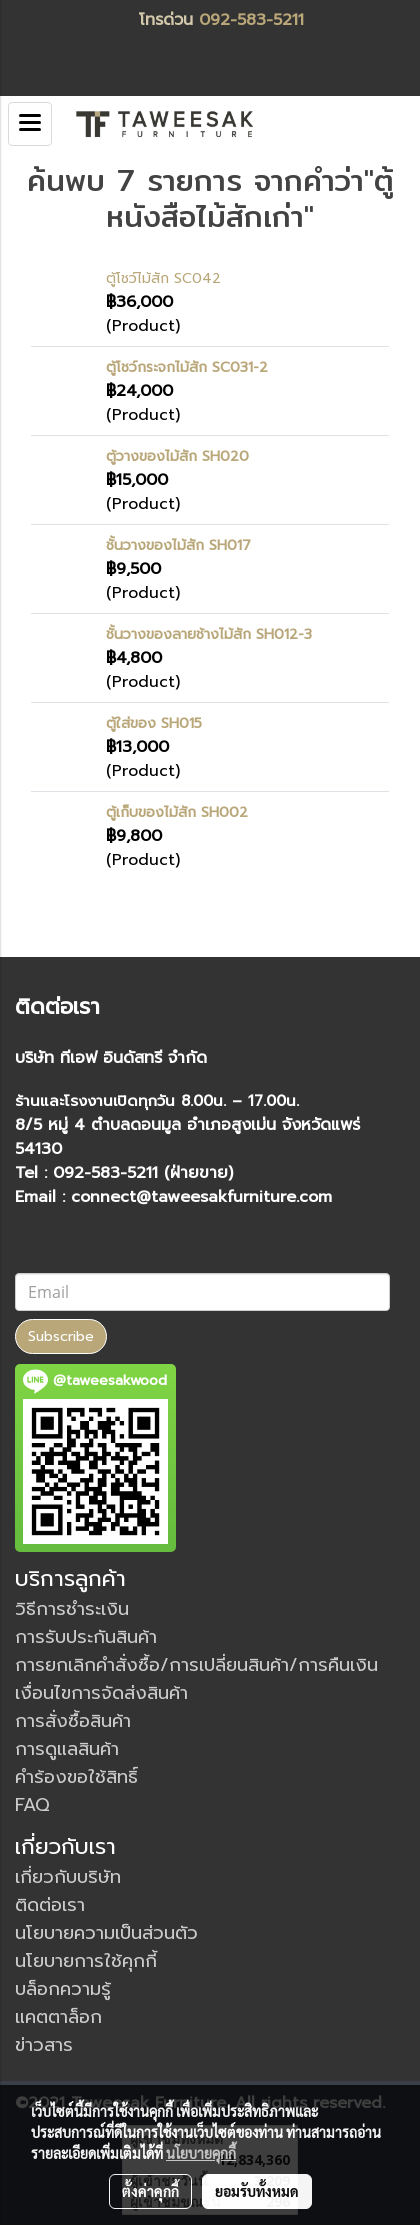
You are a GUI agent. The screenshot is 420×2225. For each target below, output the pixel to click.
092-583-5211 (251, 20)
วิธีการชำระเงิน (72, 1609)
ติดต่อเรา (50, 1905)
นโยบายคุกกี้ (201, 2153)
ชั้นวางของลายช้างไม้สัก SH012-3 (209, 634)
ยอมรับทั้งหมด (257, 2191)
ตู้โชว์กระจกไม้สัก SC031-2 (187, 367)
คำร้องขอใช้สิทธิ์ (76, 1777)
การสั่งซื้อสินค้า (73, 1721)
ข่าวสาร (44, 2045)
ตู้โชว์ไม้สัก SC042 (163, 278)
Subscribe (61, 1336)
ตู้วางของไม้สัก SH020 (177, 456)
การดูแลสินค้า (67, 1749)
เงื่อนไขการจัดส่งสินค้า (101, 1693)
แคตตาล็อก (58, 2017)
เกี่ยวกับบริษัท (68, 1877)
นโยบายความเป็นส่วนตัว (106, 1933)
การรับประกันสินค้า (86, 1637)
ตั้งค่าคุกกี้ (150, 2191)
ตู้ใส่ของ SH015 (154, 723)
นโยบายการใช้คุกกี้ (86, 1961)
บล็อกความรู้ (63, 1989)
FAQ (32, 1805)
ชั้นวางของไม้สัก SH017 (178, 545)
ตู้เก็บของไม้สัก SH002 (177, 812)
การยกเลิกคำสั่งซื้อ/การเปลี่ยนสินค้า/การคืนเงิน (196, 1665)
